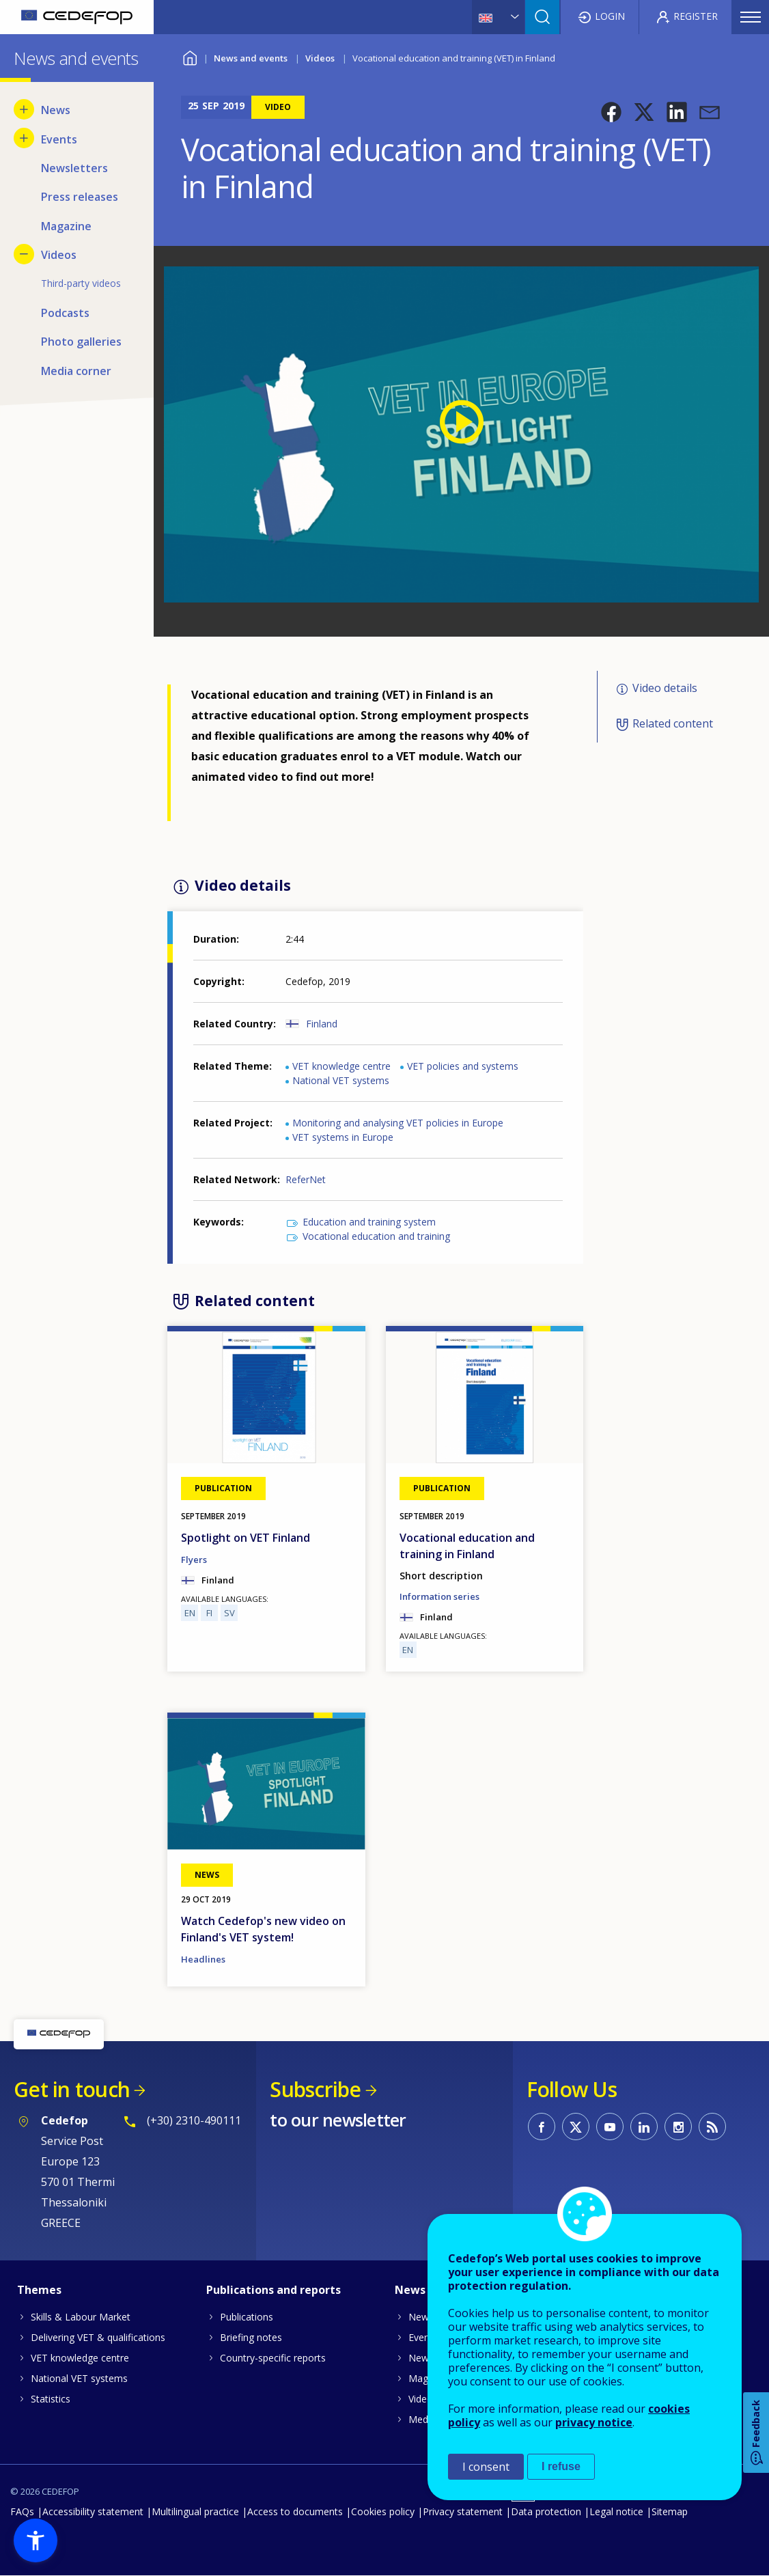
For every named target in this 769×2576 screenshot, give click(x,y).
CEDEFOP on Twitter (575, 2126)
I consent (485, 2466)
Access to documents (295, 2511)
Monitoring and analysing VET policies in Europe (397, 1122)
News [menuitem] (55, 109)
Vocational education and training (376, 1236)
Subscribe (315, 2089)
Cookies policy (383, 2511)
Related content (672, 723)
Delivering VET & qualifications (98, 2337)
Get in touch (72, 2089)
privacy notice (593, 2422)
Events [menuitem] (59, 139)
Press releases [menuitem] (79, 196)
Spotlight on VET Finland (245, 1537)
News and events (251, 58)
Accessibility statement (92, 2511)
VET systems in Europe (342, 1137)
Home (189, 56)
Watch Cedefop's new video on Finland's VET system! (263, 1929)
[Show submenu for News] (24, 109)
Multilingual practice (195, 2511)
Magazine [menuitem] (66, 226)
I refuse (561, 2466)
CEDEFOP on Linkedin (644, 2126)
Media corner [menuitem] (76, 370)
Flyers (194, 1559)
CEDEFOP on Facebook (541, 2126)
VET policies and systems (462, 1066)
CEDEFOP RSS (712, 2126)
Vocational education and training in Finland (467, 1546)
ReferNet (305, 1179)
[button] (611, 112)
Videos (320, 58)
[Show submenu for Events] (24, 138)
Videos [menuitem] (58, 254)
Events (423, 2337)
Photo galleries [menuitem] (81, 341)
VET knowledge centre (341, 1066)
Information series (439, 1596)
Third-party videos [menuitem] (81, 283)
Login (610, 16)
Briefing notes (251, 2337)
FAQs (22, 2511)
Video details (664, 687)
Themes (39, 2289)
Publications (246, 2316)
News (421, 2316)
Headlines (203, 1959)
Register (695, 16)
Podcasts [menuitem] (65, 312)
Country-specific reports (273, 2357)
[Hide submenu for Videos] (24, 254)
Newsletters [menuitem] (74, 168)
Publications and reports (273, 2289)
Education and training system (369, 1221)
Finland (321, 1023)
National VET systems (340, 1080)
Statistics (50, 2398)
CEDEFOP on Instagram (678, 2126)
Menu (750, 17)
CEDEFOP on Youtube (610, 2126)
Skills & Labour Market (80, 2316)
